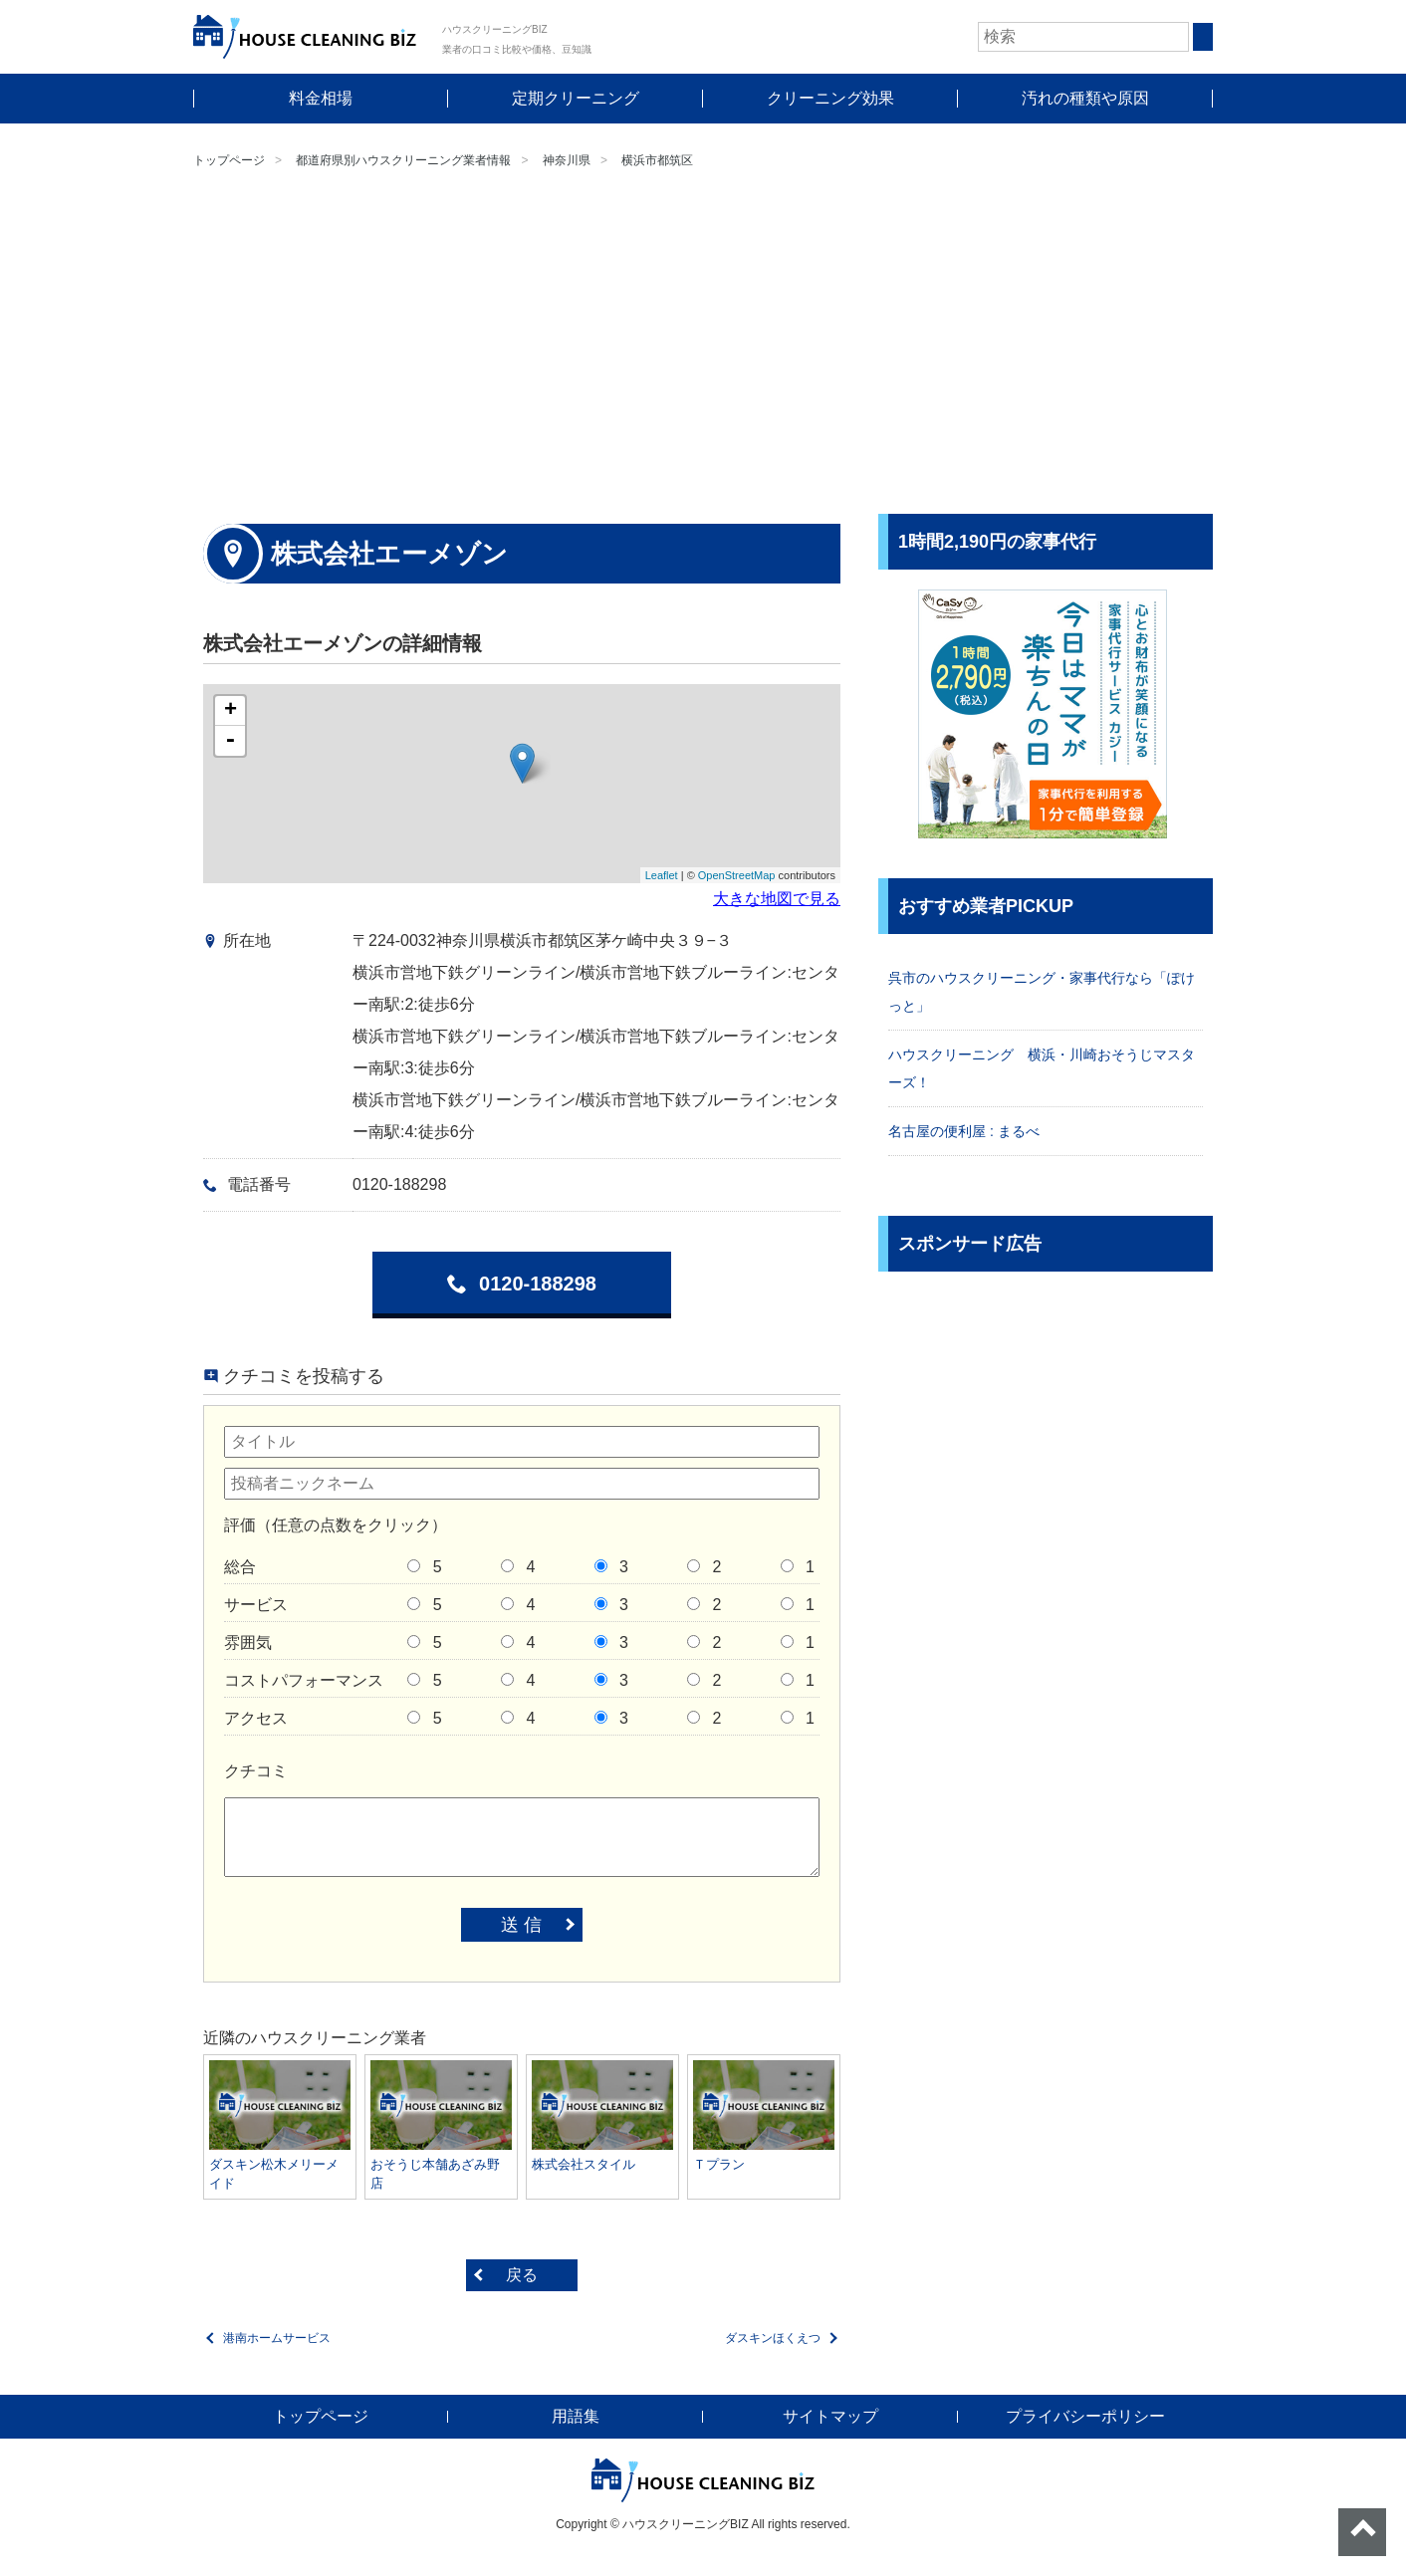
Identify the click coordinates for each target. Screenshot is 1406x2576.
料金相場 (320, 98)
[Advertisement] (703, 344)
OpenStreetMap (737, 875)
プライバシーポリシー (1085, 2416)
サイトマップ (830, 2416)
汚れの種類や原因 (1085, 98)
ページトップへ (1362, 2532)
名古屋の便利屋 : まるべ (964, 1131)
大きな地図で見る (776, 898)
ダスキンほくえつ (772, 2338)
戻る (522, 2274)
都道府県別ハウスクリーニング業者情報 (403, 160)
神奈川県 (566, 160)
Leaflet (661, 875)
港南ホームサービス (277, 2338)
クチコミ (256, 1770)
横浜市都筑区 (657, 160)
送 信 (521, 1925)
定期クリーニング (575, 98)
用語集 (575, 2416)
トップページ (229, 160)
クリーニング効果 (830, 98)
